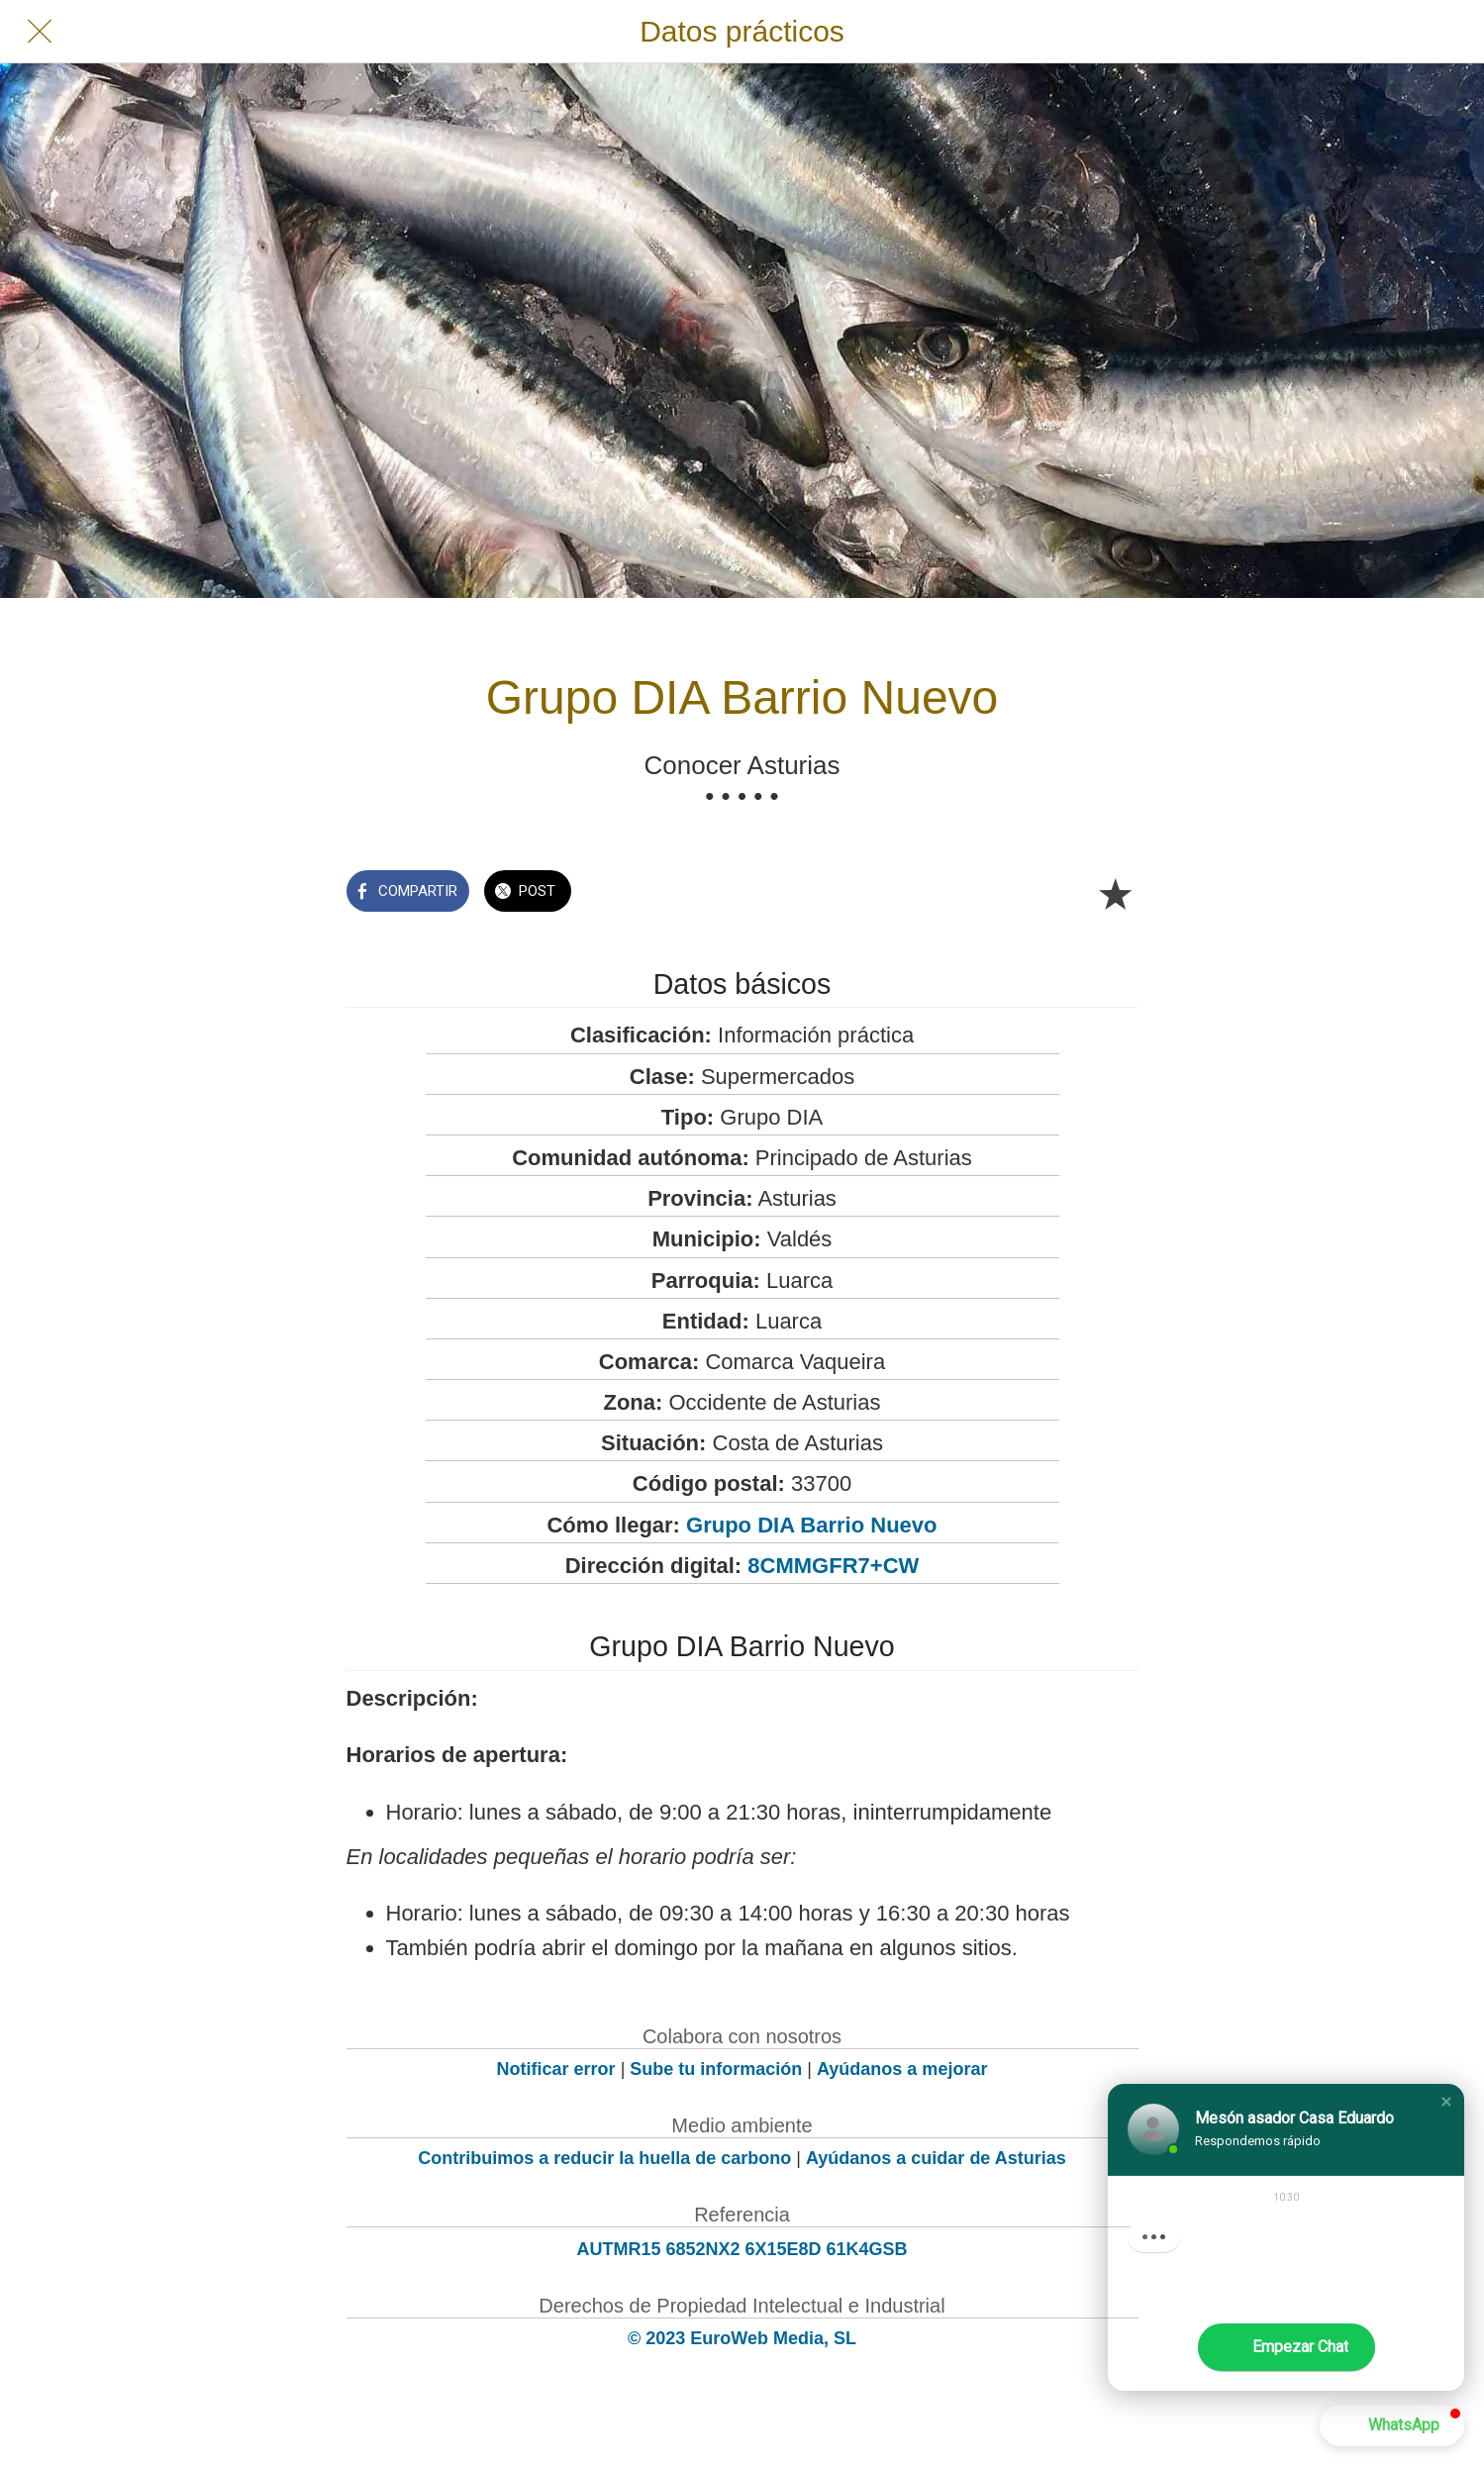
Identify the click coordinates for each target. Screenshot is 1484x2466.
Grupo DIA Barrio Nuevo (811, 1525)
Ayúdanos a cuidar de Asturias (936, 2158)
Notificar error (556, 2069)
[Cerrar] (39, 32)
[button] (1446, 2102)
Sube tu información (716, 2069)
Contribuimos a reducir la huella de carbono (604, 2158)
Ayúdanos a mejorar (902, 2069)
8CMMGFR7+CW (833, 1565)
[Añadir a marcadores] (1114, 893)
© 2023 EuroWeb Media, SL (742, 2338)
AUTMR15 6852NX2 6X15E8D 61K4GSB (741, 2249)
